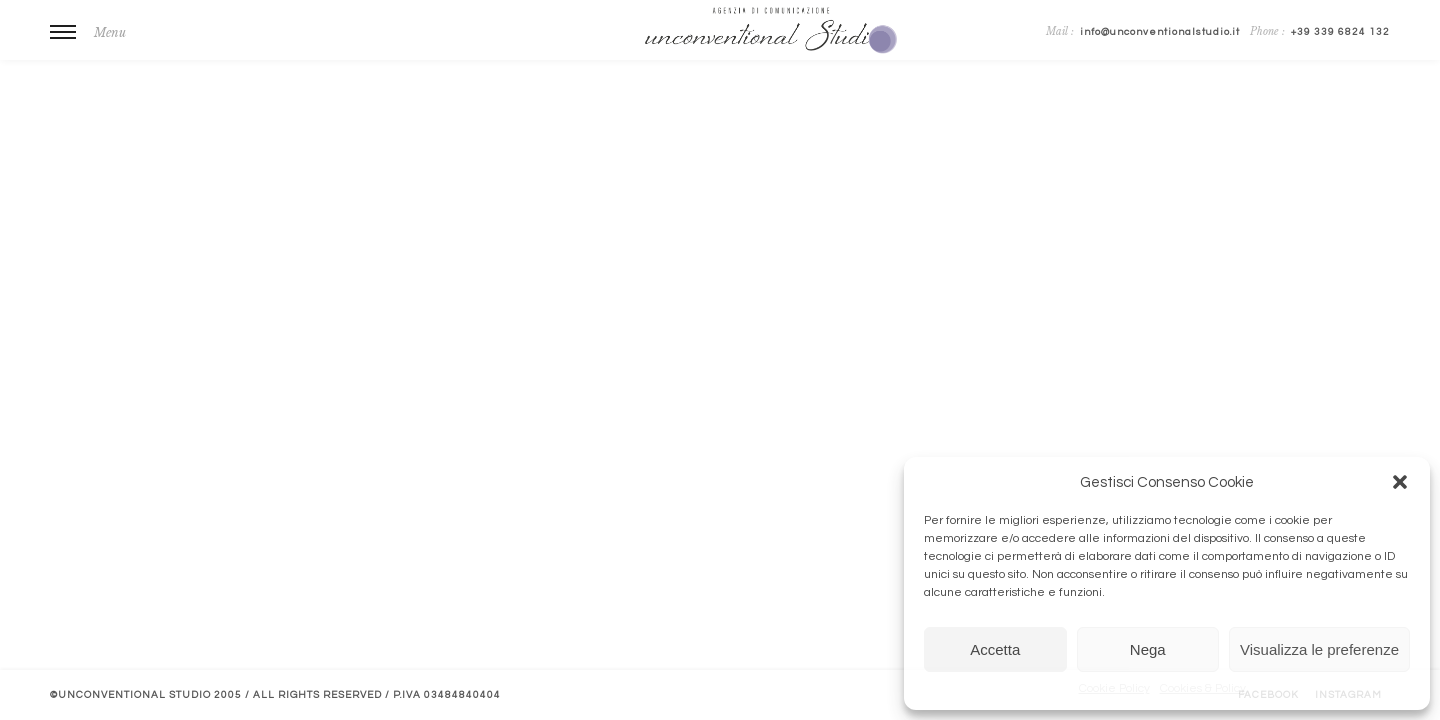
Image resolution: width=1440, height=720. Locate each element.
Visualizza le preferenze (1319, 649)
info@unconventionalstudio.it (1160, 32)
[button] (1400, 482)
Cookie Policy (1114, 688)
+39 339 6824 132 (1340, 32)
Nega (1148, 649)
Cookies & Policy (1203, 688)
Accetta (995, 649)
